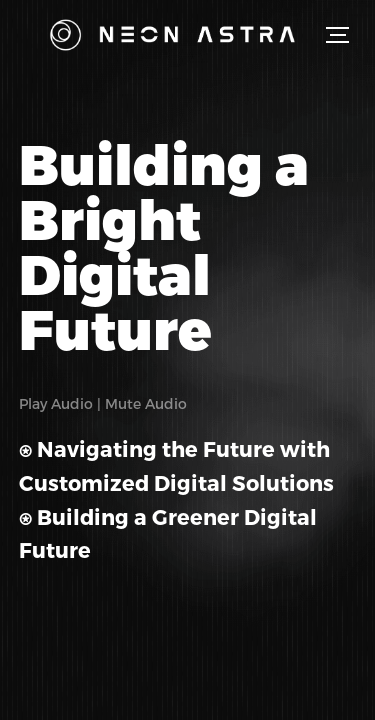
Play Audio (56, 403)
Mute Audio (146, 403)
